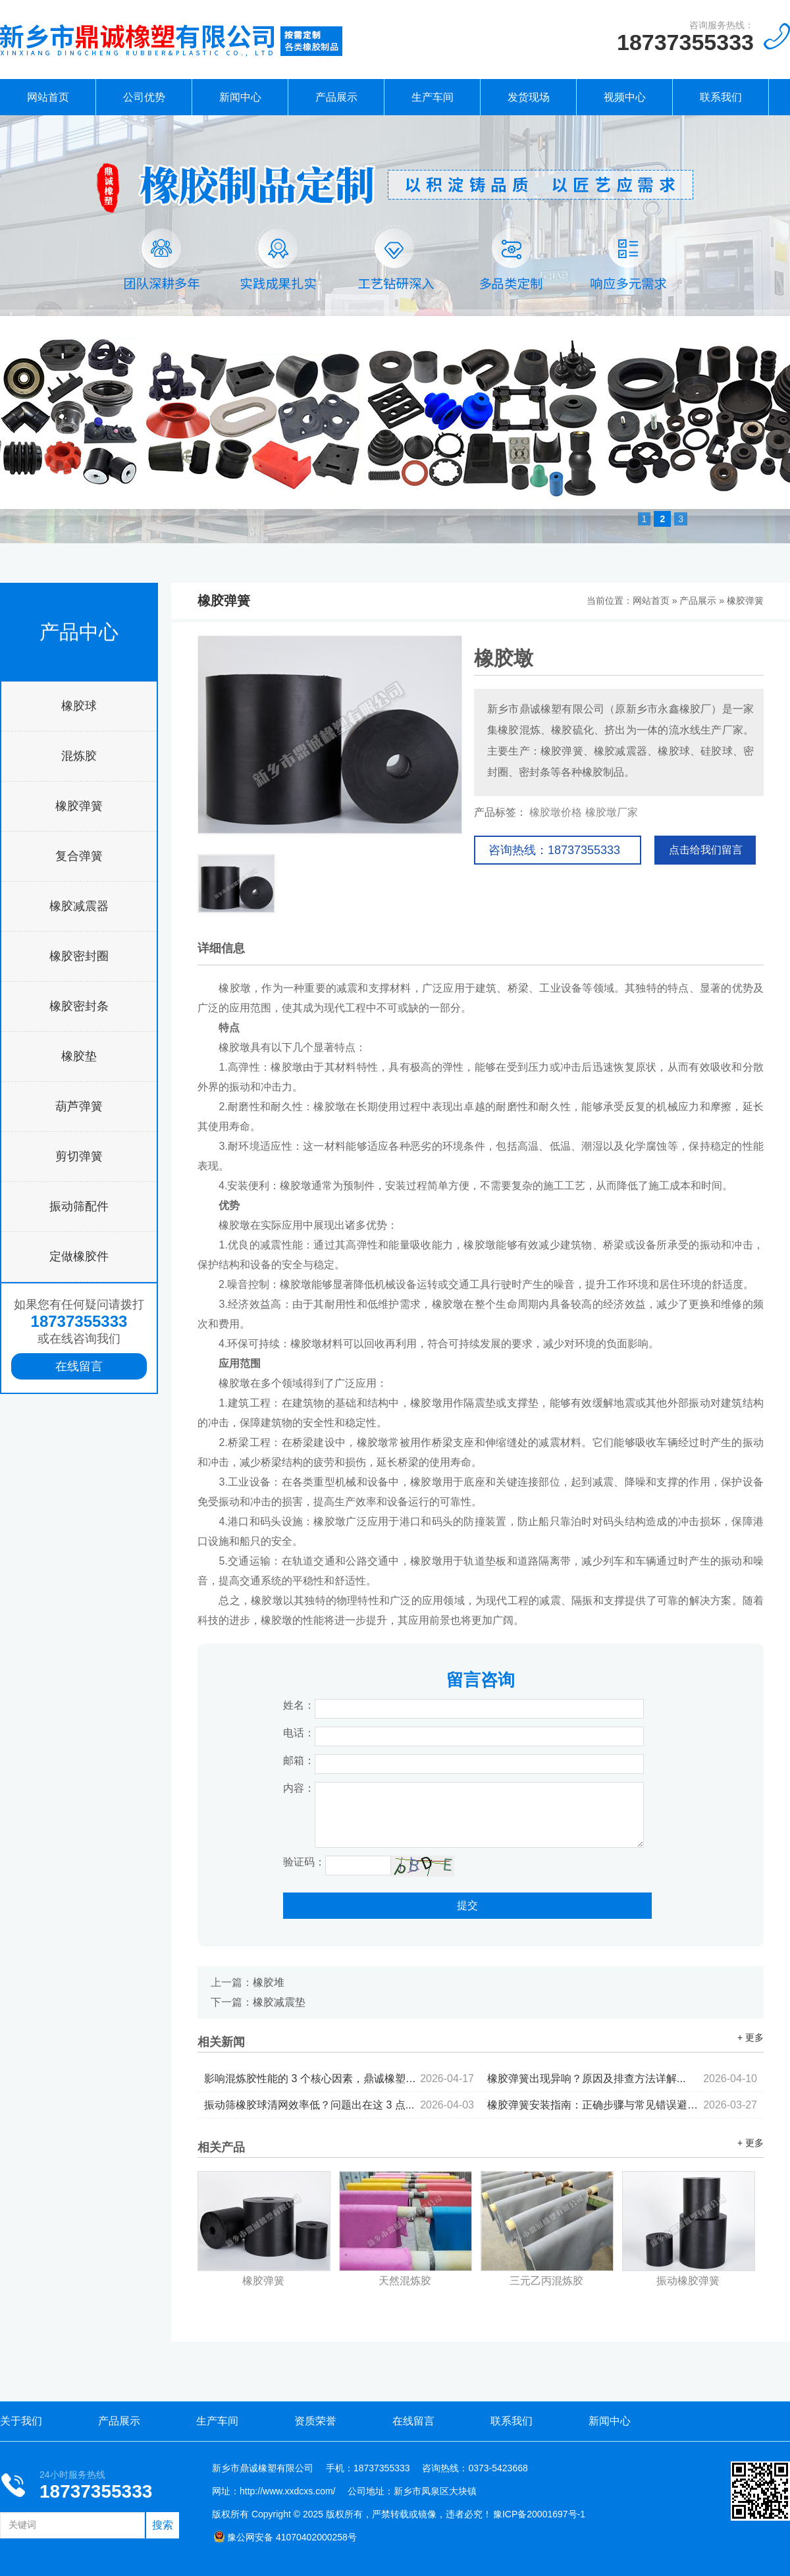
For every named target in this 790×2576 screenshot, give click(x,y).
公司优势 (144, 97)
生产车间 (432, 97)
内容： (299, 1788)
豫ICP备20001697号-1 (539, 2514)
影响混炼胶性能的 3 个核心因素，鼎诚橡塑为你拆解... (339, 2078)
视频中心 (625, 97)
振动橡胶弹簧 (688, 2280)
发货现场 (529, 97)
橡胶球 (79, 705)
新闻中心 (240, 97)
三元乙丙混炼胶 (546, 2280)
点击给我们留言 (706, 849)
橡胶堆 (268, 1982)
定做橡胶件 (79, 1256)
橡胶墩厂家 (611, 812)
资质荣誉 (315, 2421)
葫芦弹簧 (79, 1106)
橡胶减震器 (79, 906)
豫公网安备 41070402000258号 (285, 2537)
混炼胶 (79, 756)
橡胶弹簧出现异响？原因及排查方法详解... (622, 2078)
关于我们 (21, 2421)
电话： (299, 1732)
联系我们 (721, 97)
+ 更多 (750, 2037)
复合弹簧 (79, 856)
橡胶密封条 (79, 1006)
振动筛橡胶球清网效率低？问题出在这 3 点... (339, 2104)
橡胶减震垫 (279, 2002)
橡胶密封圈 (79, 956)
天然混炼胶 (405, 2280)
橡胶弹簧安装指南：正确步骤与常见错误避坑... (622, 2104)
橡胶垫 (79, 1056)
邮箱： (299, 1760)
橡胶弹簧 (79, 806)
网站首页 (48, 97)
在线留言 (79, 1366)
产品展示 (336, 97)
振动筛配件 (79, 1206)
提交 (467, 1905)
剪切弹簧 (79, 1156)
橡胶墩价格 (555, 812)
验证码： (304, 1861)
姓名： (299, 1705)
